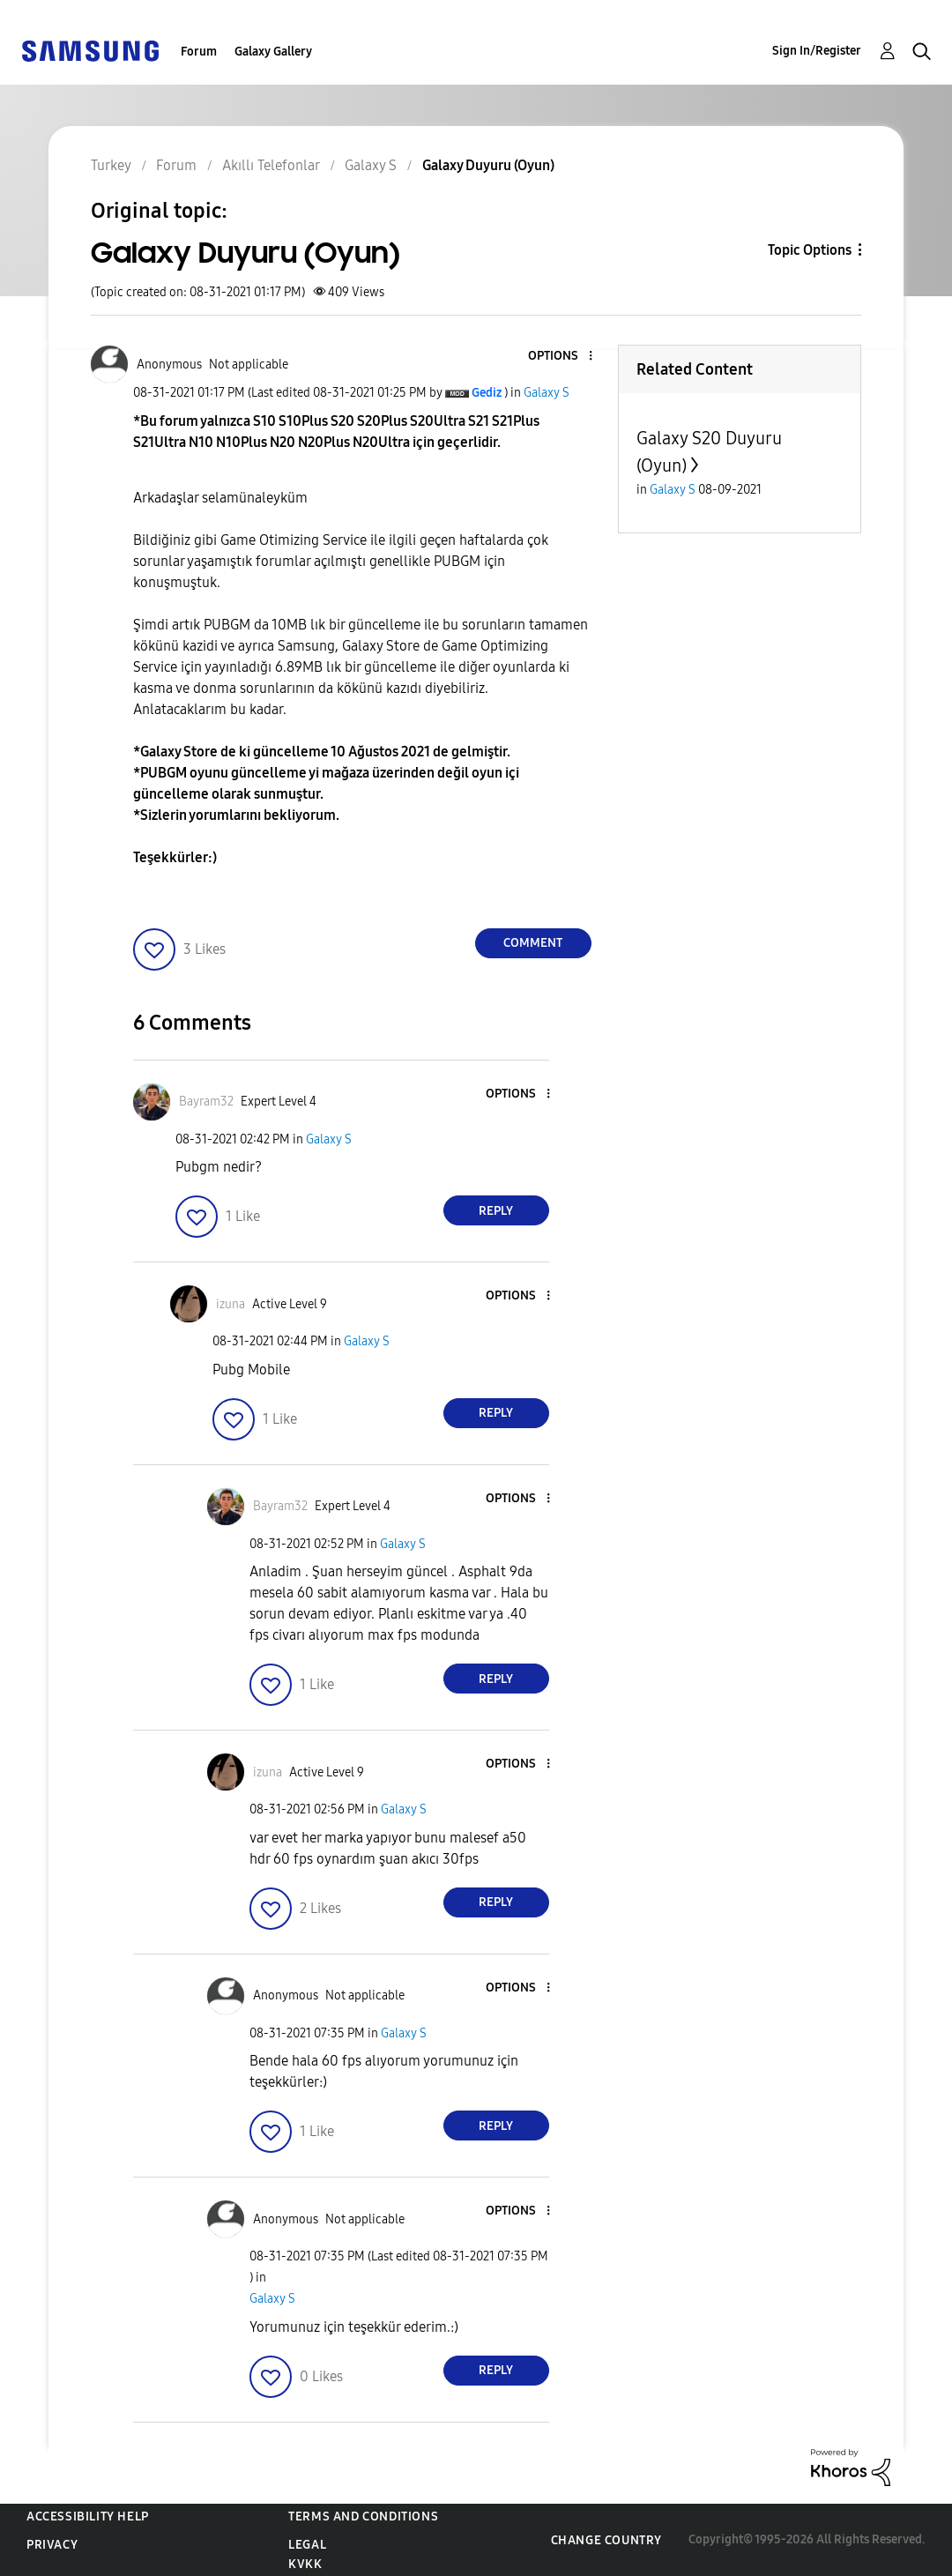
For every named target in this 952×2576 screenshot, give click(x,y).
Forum (199, 51)
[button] (560, 356)
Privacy (52, 2544)
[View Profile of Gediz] (487, 392)
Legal (307, 2544)
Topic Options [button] (810, 250)
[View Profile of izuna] (230, 1304)
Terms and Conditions (363, 2516)
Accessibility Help (87, 2516)
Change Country (606, 2540)
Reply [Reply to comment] (496, 1210)
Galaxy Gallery (273, 51)
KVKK (305, 2564)
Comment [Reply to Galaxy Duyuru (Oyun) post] (532, 942)
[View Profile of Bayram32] (206, 1101)
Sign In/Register (816, 50)
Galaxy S (546, 392)
